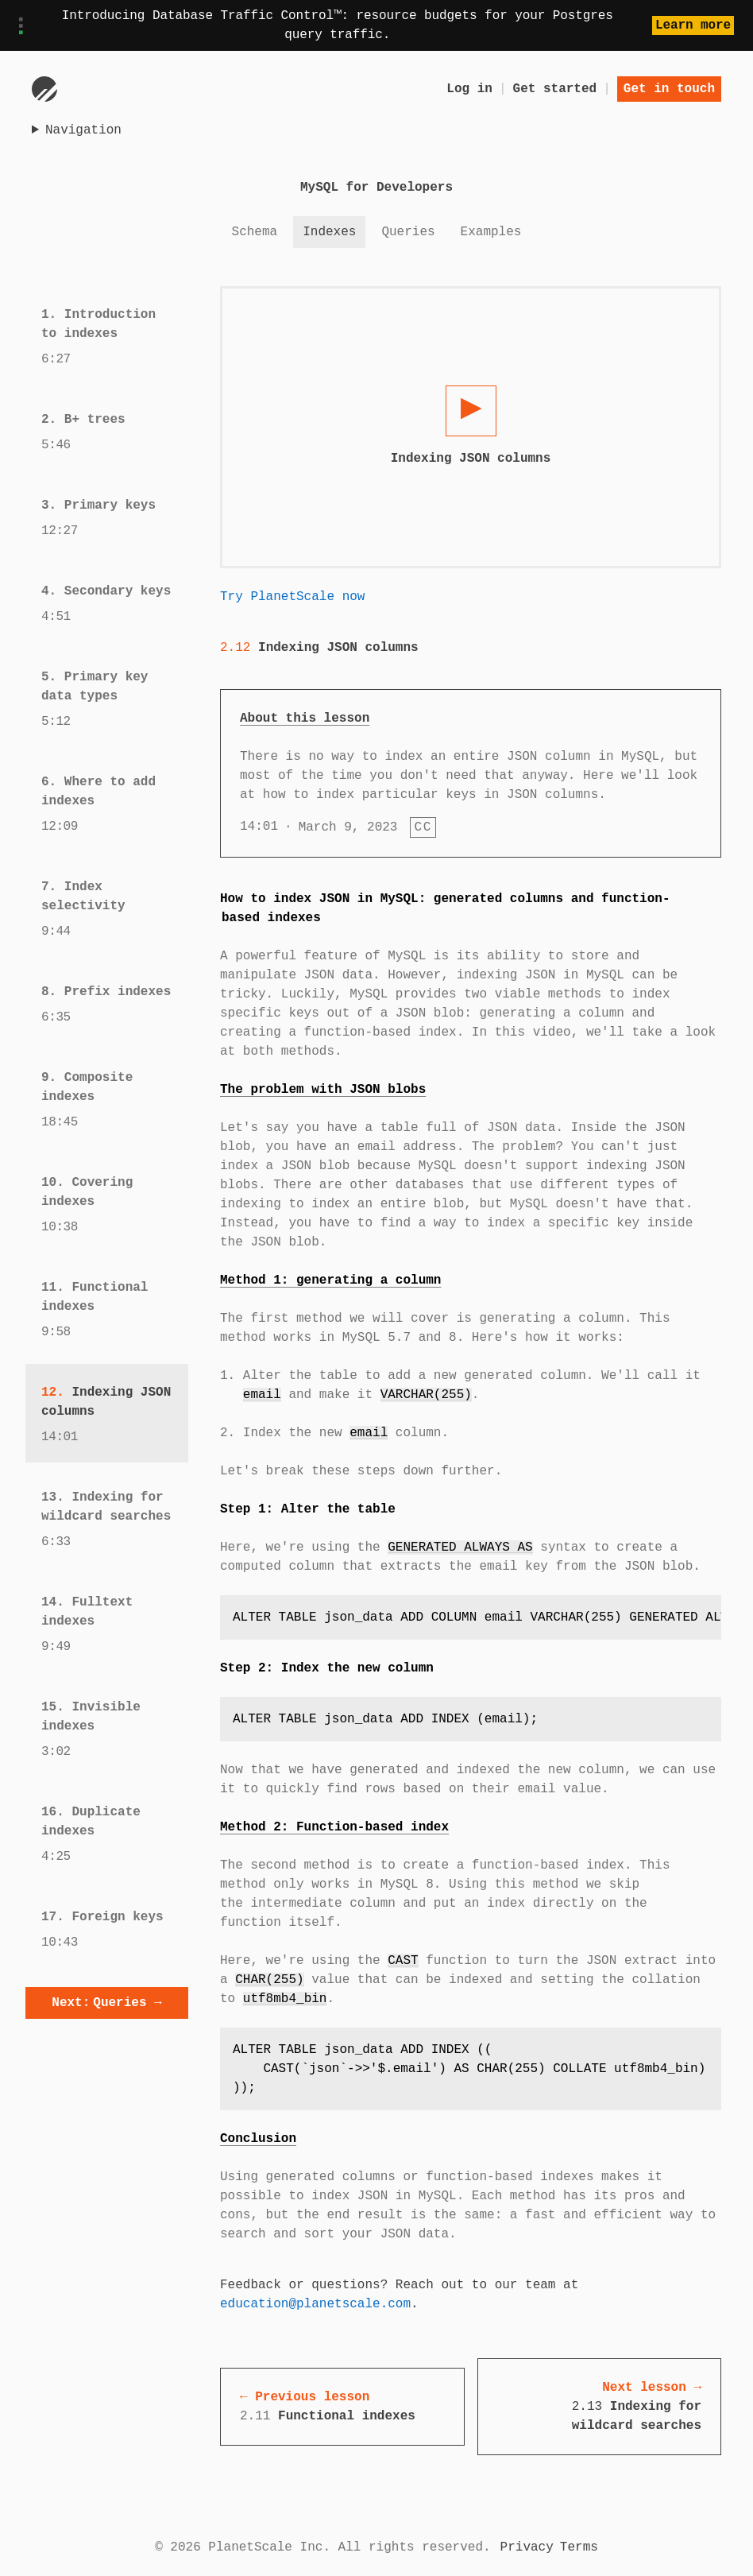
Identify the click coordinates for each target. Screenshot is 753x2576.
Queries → (106, 2003)
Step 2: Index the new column (327, 1668)
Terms (579, 2547)
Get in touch (669, 89)
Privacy (527, 2547)
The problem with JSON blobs (323, 1090)
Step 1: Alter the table (308, 1509)
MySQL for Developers (376, 187)
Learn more (693, 25)
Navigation (83, 130)
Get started (555, 89)
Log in (469, 89)
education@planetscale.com (315, 2304)
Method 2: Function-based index (334, 1827)
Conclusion (258, 2139)
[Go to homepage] (44, 89)
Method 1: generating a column (330, 1280)
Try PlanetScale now (292, 597)
